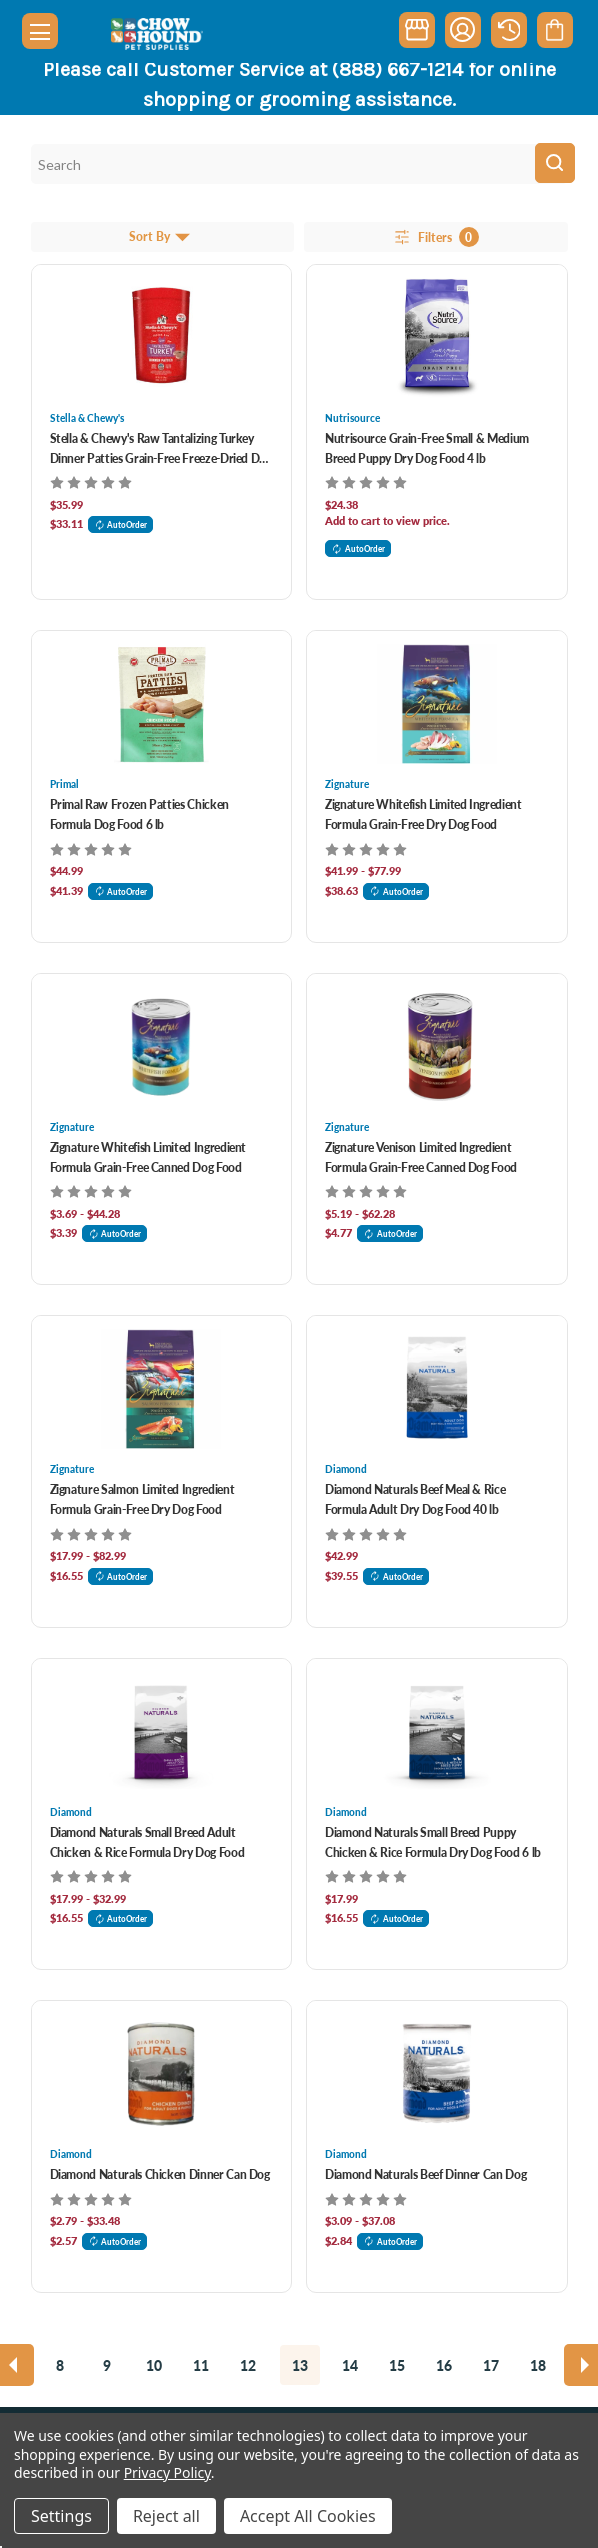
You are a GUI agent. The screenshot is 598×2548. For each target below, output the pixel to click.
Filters (435, 237)
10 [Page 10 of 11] (154, 2365)
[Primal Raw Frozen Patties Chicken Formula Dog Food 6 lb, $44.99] (162, 704)
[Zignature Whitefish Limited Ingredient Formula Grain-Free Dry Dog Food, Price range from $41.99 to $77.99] (437, 704)
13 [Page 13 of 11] (300, 2365)
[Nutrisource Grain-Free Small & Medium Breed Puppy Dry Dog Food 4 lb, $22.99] (437, 338)
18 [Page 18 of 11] (538, 2365)
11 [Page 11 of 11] (201, 2365)
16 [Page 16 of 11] (444, 2365)
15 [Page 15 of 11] (397, 2365)
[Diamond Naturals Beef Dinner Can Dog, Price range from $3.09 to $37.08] (437, 2074)
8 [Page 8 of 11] (60, 2365)
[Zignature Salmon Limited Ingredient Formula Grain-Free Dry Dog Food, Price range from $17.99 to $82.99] (162, 1389)
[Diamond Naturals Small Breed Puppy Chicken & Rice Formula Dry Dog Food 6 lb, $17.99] (437, 1732)
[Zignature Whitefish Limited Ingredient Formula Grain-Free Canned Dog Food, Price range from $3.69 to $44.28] (162, 1047)
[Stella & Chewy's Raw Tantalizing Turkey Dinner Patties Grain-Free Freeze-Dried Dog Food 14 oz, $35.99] (162, 338)
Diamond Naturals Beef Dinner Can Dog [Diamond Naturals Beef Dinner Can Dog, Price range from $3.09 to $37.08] (425, 2174)
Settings (61, 2516)
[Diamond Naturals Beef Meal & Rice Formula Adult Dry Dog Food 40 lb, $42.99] (437, 1389)
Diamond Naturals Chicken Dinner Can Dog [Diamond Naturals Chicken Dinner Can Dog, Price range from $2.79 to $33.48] (160, 2174)
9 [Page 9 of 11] (107, 2365)
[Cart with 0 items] (554, 30)
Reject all (166, 2516)
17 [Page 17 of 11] (491, 2365)
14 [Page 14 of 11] (350, 2365)
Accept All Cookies (308, 2516)
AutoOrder (121, 524)
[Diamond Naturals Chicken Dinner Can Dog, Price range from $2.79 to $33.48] (162, 2074)
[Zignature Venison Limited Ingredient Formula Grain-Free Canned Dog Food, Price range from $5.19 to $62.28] (437, 1047)
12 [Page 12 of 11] (248, 2365)
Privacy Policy (167, 2472)
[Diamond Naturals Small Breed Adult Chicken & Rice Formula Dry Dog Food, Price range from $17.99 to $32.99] (162, 1732)
